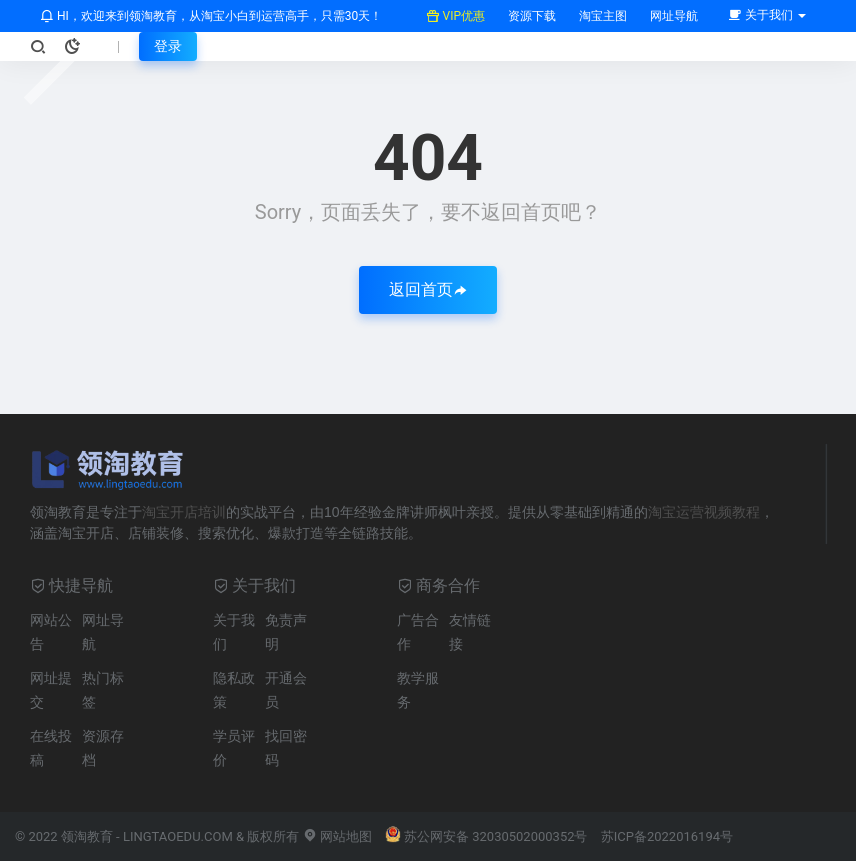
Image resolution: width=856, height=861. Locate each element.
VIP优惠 (455, 16)
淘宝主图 (601, 16)
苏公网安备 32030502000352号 (486, 836)
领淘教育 (87, 836)
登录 (168, 46)
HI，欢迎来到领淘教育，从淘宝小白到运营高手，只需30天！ (211, 16)
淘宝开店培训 (184, 512)
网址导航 (672, 16)
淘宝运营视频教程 (704, 512)
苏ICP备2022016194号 (667, 836)
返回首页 (428, 289)
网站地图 (337, 836)
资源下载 (530, 16)
